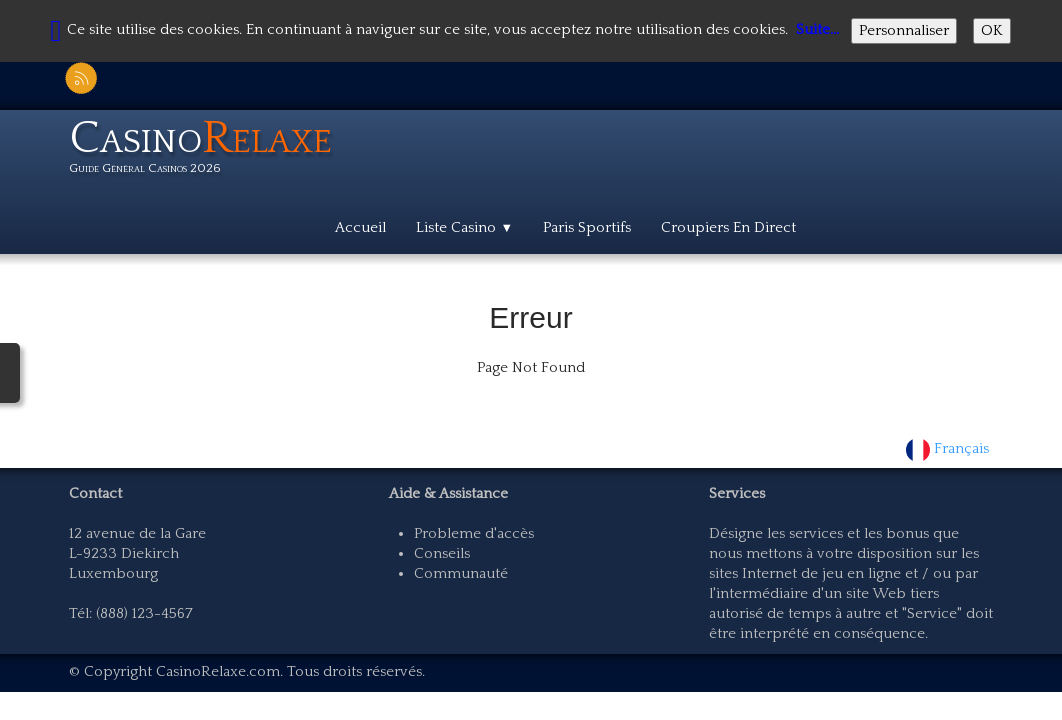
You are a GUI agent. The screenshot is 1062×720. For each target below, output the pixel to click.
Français (949, 448)
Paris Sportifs (587, 227)
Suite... (817, 29)
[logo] (208, 150)
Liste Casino (464, 227)
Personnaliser (904, 30)
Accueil (360, 227)
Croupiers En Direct (728, 227)
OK (992, 30)
